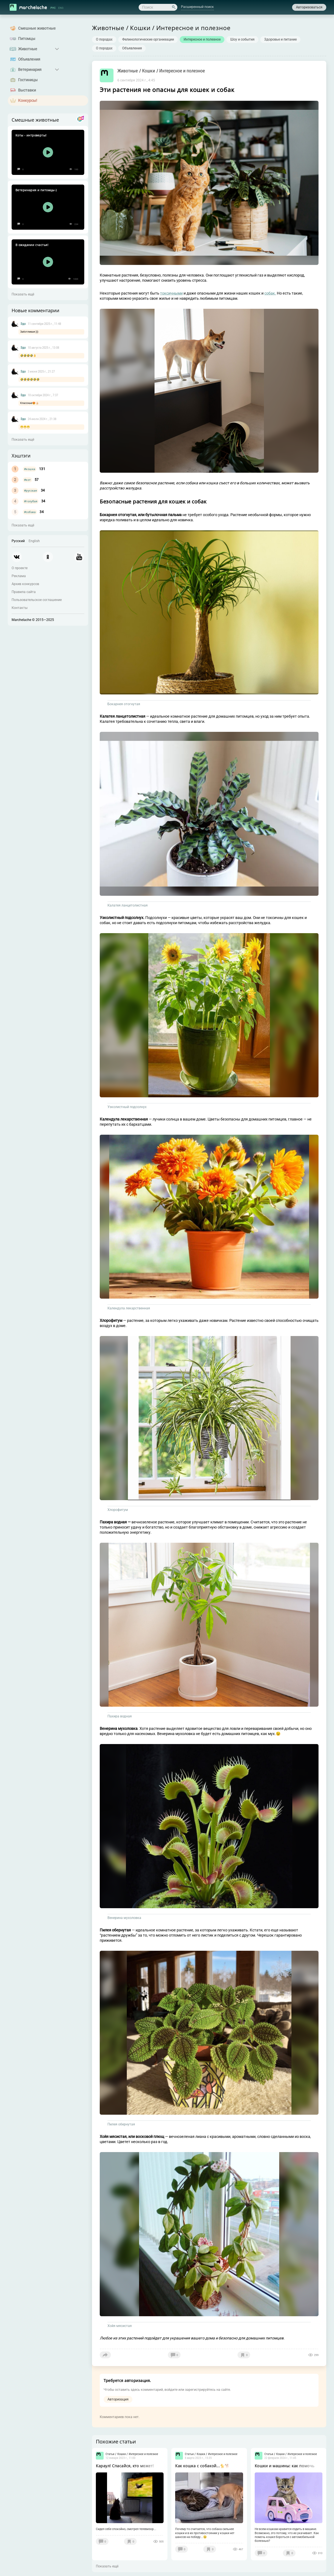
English (34, 541)
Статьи (110, 2454)
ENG (60, 7)
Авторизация (118, 2399)
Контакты (20, 608)
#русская (30, 490)
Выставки (27, 90)
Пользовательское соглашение (37, 600)
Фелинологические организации (148, 39)
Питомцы (26, 38)
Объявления (29, 59)
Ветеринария (29, 69)
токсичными (171, 293)
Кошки (148, 70)
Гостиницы (28, 80)
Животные (27, 49)
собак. (270, 293)
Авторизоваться (309, 7)
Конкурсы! (27, 100)
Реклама (19, 576)
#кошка (29, 469)
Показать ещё (23, 294)
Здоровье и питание (280, 39)
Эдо (23, 324)
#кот (27, 480)
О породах (104, 39)
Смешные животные (37, 28)
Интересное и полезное (202, 39)
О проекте (20, 568)
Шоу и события (242, 39)
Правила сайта (24, 592)
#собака (30, 512)
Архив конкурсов (25, 584)
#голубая (30, 501)
